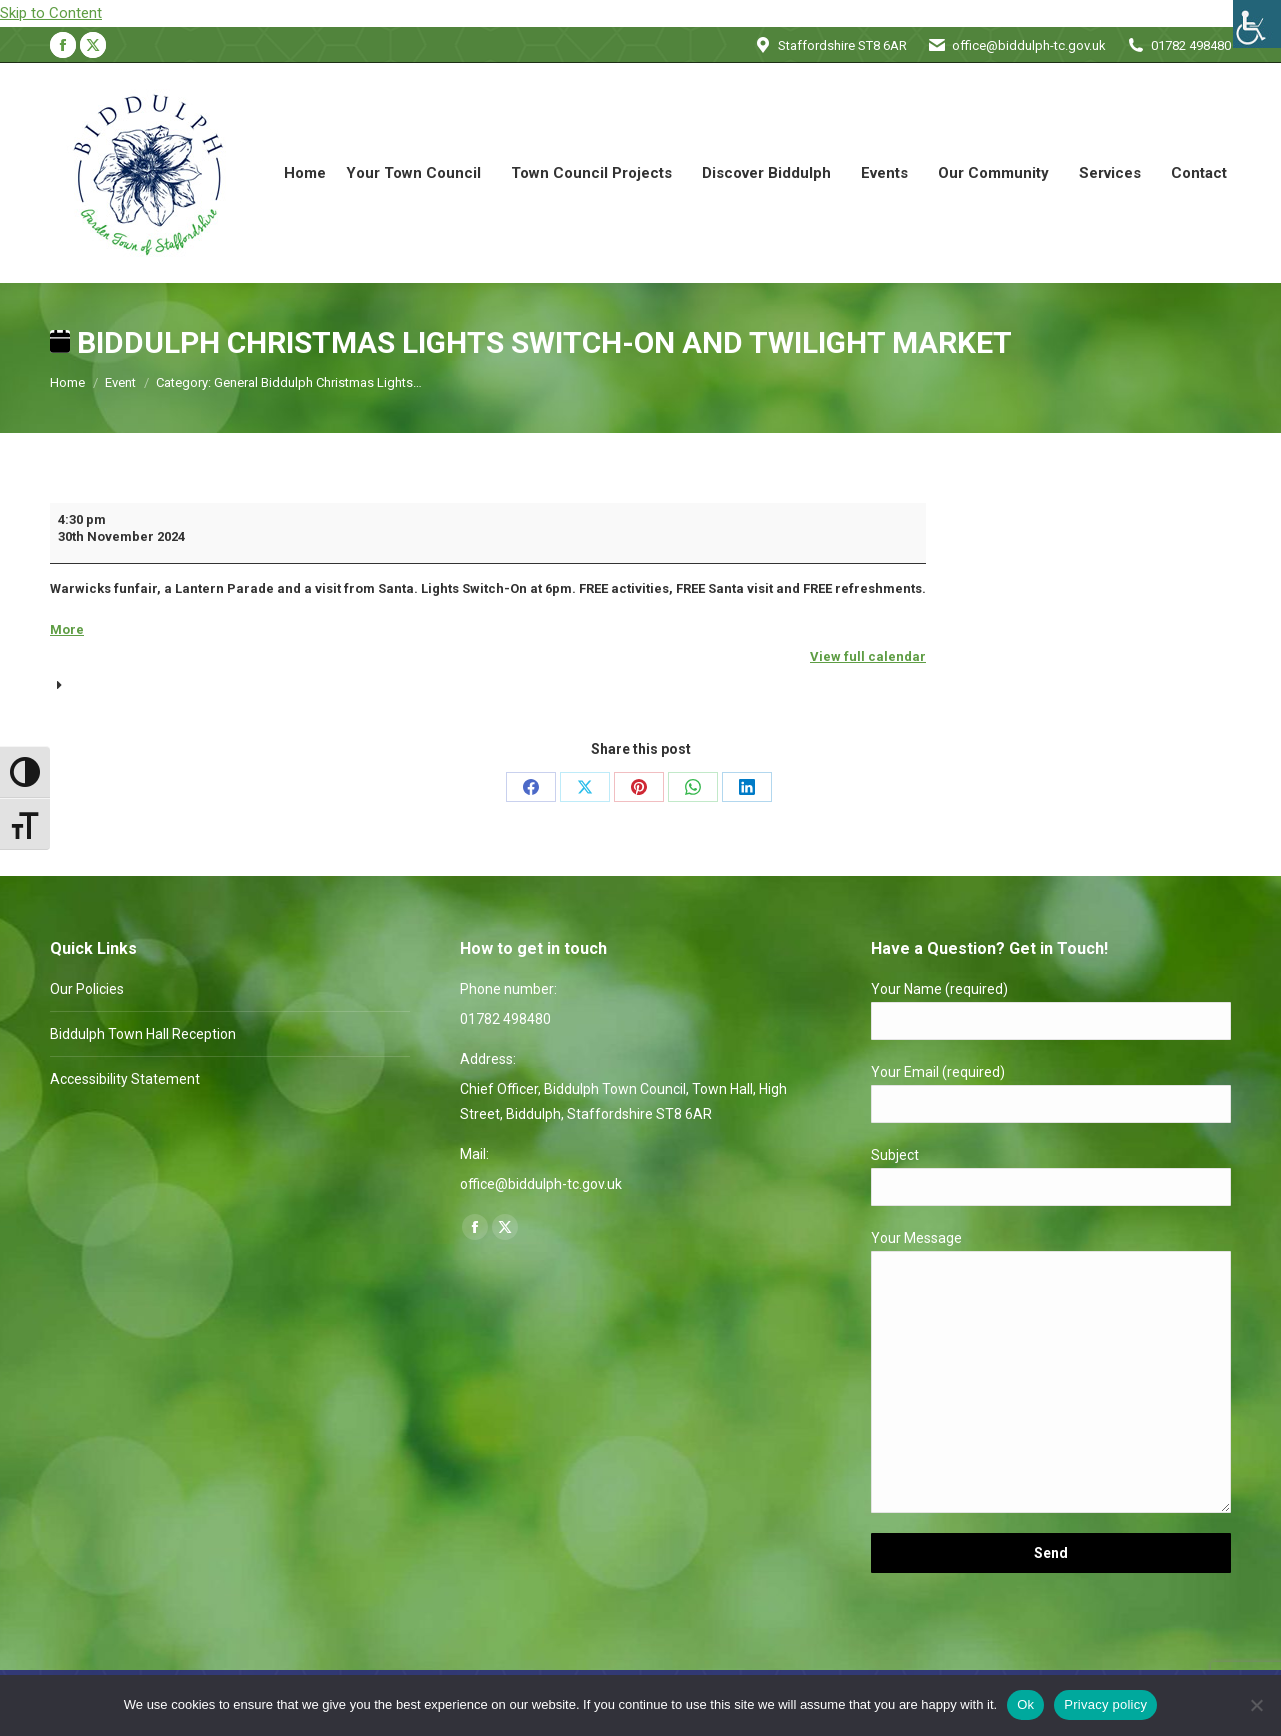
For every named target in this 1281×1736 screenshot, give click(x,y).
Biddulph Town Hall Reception (143, 1034)
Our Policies (87, 989)
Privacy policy (1105, 1704)
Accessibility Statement (125, 1079)
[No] (1256, 1705)
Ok (1025, 1704)
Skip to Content (51, 13)
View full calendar (868, 656)
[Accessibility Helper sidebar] (1257, 24)
